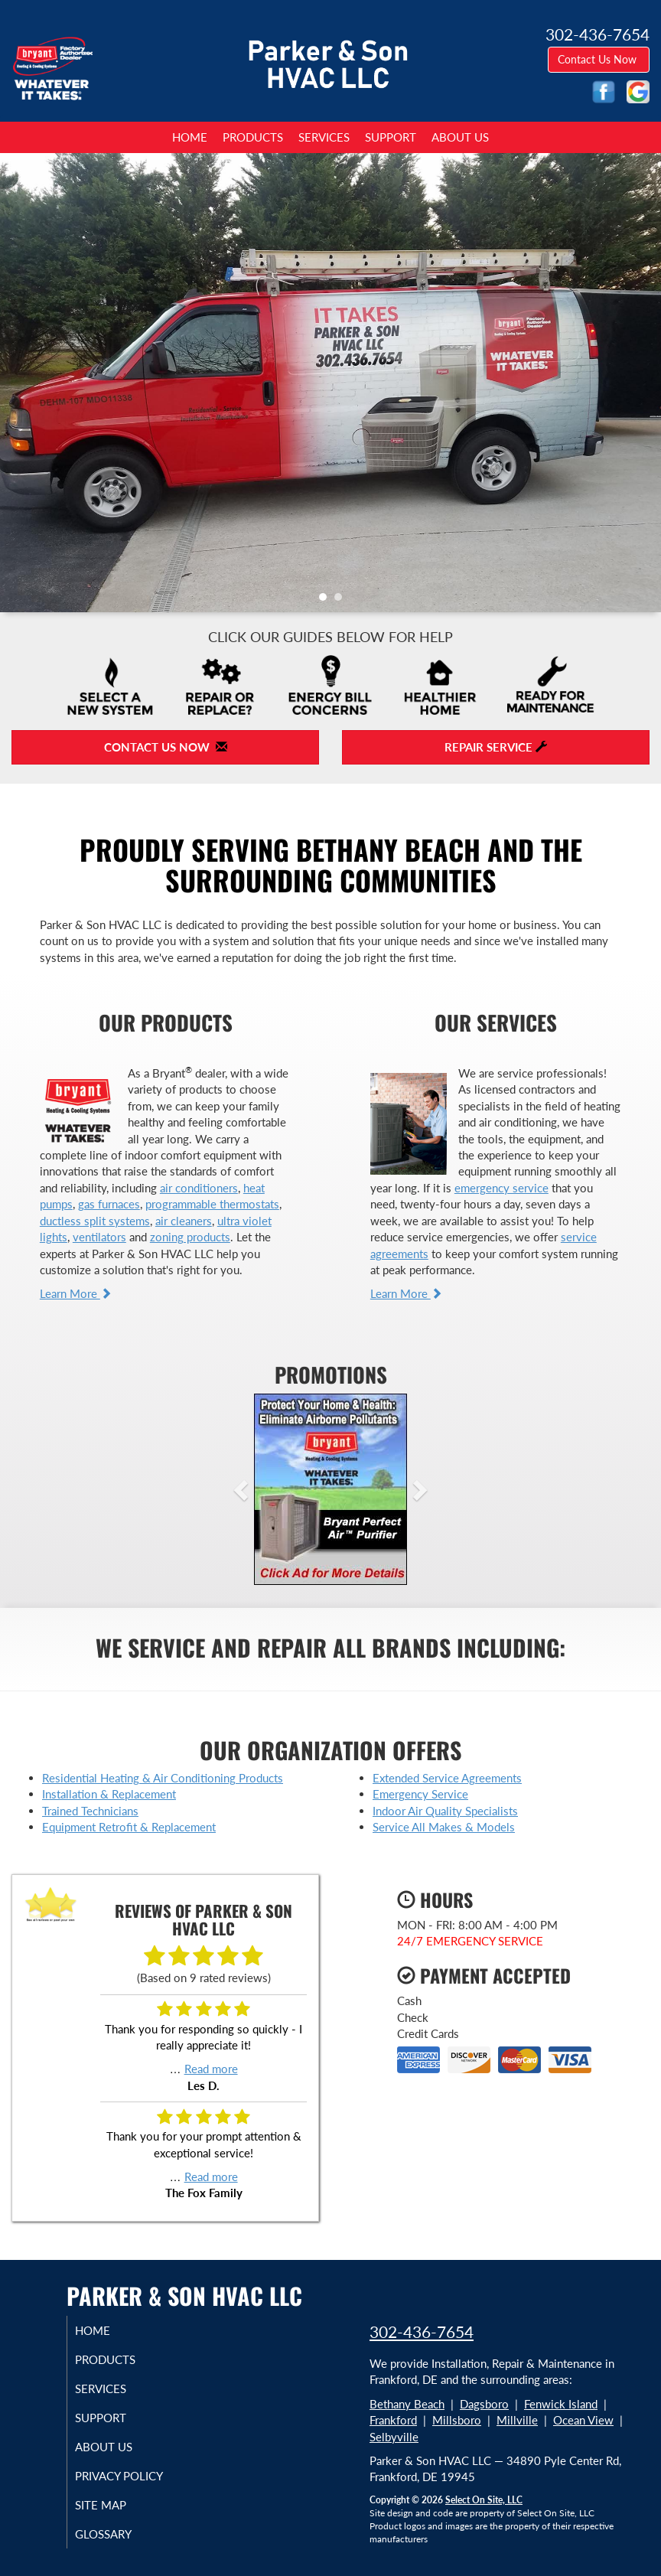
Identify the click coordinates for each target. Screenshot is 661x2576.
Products (253, 137)
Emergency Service (420, 1794)
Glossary (118, 2534)
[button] (265, 1489)
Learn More (76, 1293)
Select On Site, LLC (484, 2500)
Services (324, 137)
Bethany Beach (407, 2404)
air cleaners (183, 1221)
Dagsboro (484, 2404)
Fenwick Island (561, 2404)
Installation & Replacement (109, 1794)
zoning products (190, 1237)
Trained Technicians (90, 1811)
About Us (460, 137)
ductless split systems (95, 1221)
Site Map (116, 2505)
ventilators (99, 1237)
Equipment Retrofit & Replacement (129, 1827)
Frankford (393, 2420)
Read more (211, 2068)
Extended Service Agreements (447, 1778)
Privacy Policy (134, 2476)
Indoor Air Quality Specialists (445, 1811)
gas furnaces (109, 1204)
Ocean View (583, 2420)
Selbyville (394, 2437)
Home (189, 137)
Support (390, 137)
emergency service (501, 1188)
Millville (517, 2420)
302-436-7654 (422, 2331)
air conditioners (199, 1188)
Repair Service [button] (495, 747)
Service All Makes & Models (444, 1827)
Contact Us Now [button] (599, 59)
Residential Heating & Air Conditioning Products (162, 1778)
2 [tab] (342, 600)
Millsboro (456, 2420)
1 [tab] (326, 600)
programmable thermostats (212, 1204)
